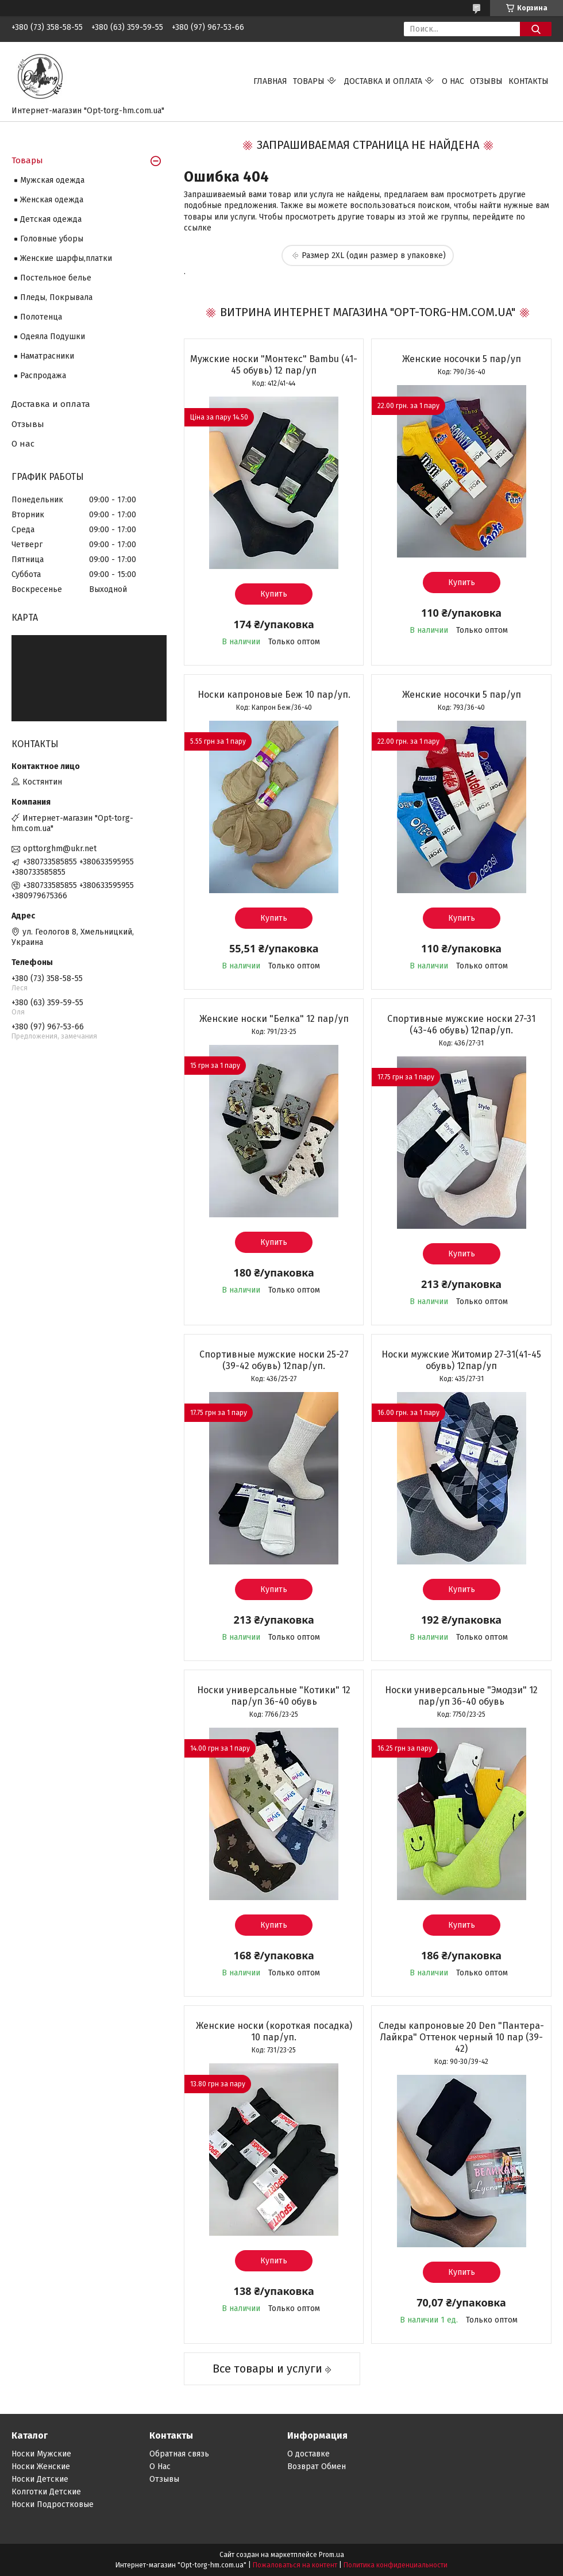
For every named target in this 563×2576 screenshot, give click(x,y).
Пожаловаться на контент (295, 2565)
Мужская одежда (52, 180)
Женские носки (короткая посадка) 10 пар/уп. (274, 2031)
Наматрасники (47, 356)
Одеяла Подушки (52, 336)
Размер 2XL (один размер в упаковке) (374, 255)
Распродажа (43, 375)
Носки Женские (40, 2466)
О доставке (308, 2454)
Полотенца (41, 317)
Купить (273, 594)
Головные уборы (51, 239)
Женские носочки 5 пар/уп (461, 358)
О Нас (160, 2466)
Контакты (528, 81)
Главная (270, 81)
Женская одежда (51, 200)
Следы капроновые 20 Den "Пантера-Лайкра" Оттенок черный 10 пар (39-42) (461, 2037)
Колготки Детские (46, 2492)
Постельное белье (55, 278)
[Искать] (536, 29)
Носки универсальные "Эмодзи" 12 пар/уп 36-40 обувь (461, 1696)
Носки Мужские (41, 2454)
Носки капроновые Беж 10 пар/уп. (274, 694)
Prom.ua (331, 2555)
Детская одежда (51, 219)
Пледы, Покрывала (56, 297)
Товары (309, 81)
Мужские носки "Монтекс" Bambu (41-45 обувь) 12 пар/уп (273, 364)
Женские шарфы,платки (66, 258)
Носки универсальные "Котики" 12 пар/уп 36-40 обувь (273, 1696)
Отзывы (486, 81)
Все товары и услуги (267, 2368)
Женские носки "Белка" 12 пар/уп (274, 1018)
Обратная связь (179, 2454)
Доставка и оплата (383, 81)
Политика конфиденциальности (396, 2565)
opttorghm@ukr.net (60, 848)
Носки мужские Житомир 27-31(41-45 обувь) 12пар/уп (461, 1360)
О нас (453, 81)
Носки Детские (39, 2479)
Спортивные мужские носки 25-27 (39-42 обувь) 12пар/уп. (274, 1360)
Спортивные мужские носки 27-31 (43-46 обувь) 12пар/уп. (461, 1024)
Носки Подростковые (52, 2504)
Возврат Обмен (316, 2466)
